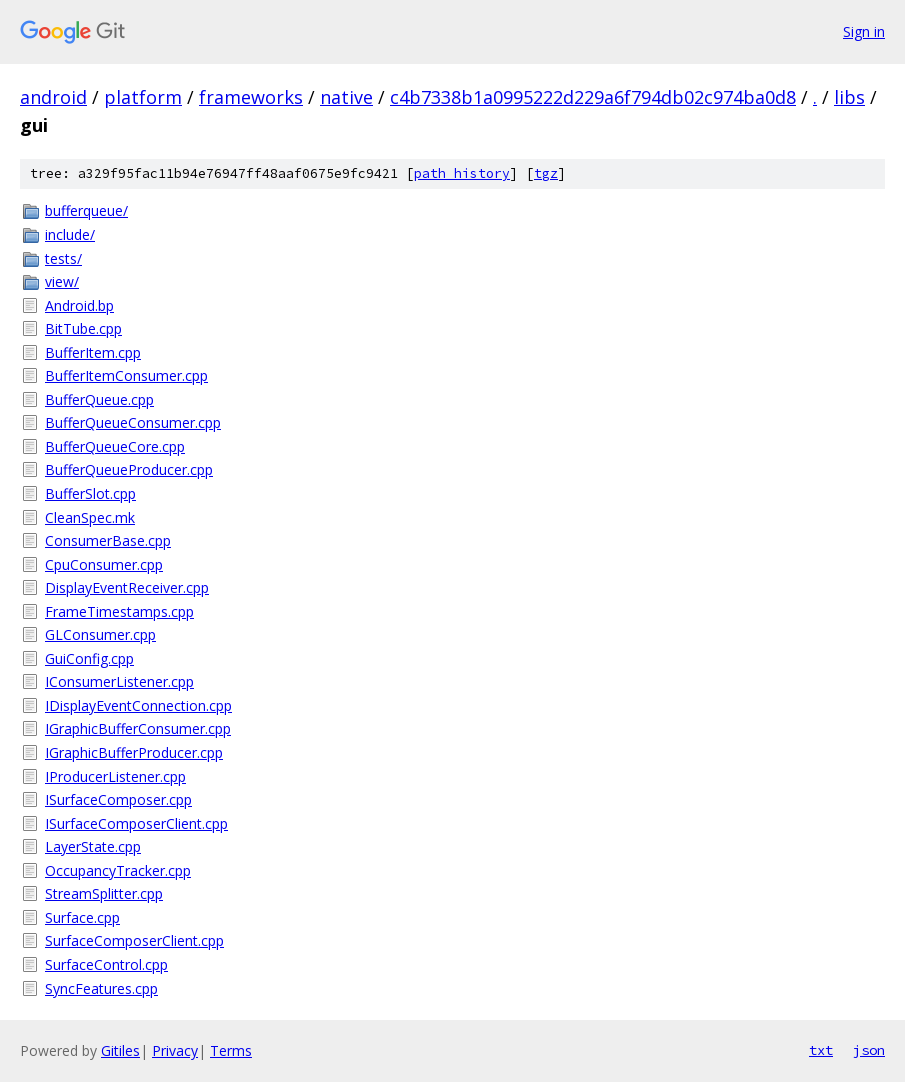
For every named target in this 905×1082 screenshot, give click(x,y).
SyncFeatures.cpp (101, 988)
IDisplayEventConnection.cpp (138, 705)
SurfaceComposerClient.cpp (134, 940)
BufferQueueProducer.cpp (129, 469)
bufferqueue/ (86, 210)
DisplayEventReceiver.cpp (127, 587)
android (53, 97)
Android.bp (79, 305)
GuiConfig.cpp (89, 658)
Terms (231, 1050)
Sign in (864, 31)
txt (821, 1050)
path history (462, 173)
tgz (546, 173)
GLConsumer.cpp (100, 634)
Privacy (175, 1050)
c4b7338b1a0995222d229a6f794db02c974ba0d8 (593, 97)
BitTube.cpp (83, 328)
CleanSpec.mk (90, 517)
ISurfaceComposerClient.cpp (136, 823)
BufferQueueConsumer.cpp (133, 422)
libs (849, 97)
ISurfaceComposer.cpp (118, 799)
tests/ (63, 258)
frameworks (251, 97)
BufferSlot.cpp (90, 493)
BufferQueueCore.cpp (115, 446)
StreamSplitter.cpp (104, 893)
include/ (70, 234)
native (346, 97)
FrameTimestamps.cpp (119, 611)
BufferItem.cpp (93, 352)
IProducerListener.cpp (115, 776)
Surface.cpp (82, 917)
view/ (62, 281)
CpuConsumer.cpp (104, 564)
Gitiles (120, 1050)
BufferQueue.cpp (99, 399)
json (869, 1050)
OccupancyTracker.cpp (118, 870)
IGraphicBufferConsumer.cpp (138, 728)
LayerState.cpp (93, 846)
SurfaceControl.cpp (106, 964)
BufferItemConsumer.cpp (126, 375)
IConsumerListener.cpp (119, 681)
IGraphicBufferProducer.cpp (134, 752)
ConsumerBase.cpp (108, 540)
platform (143, 97)
